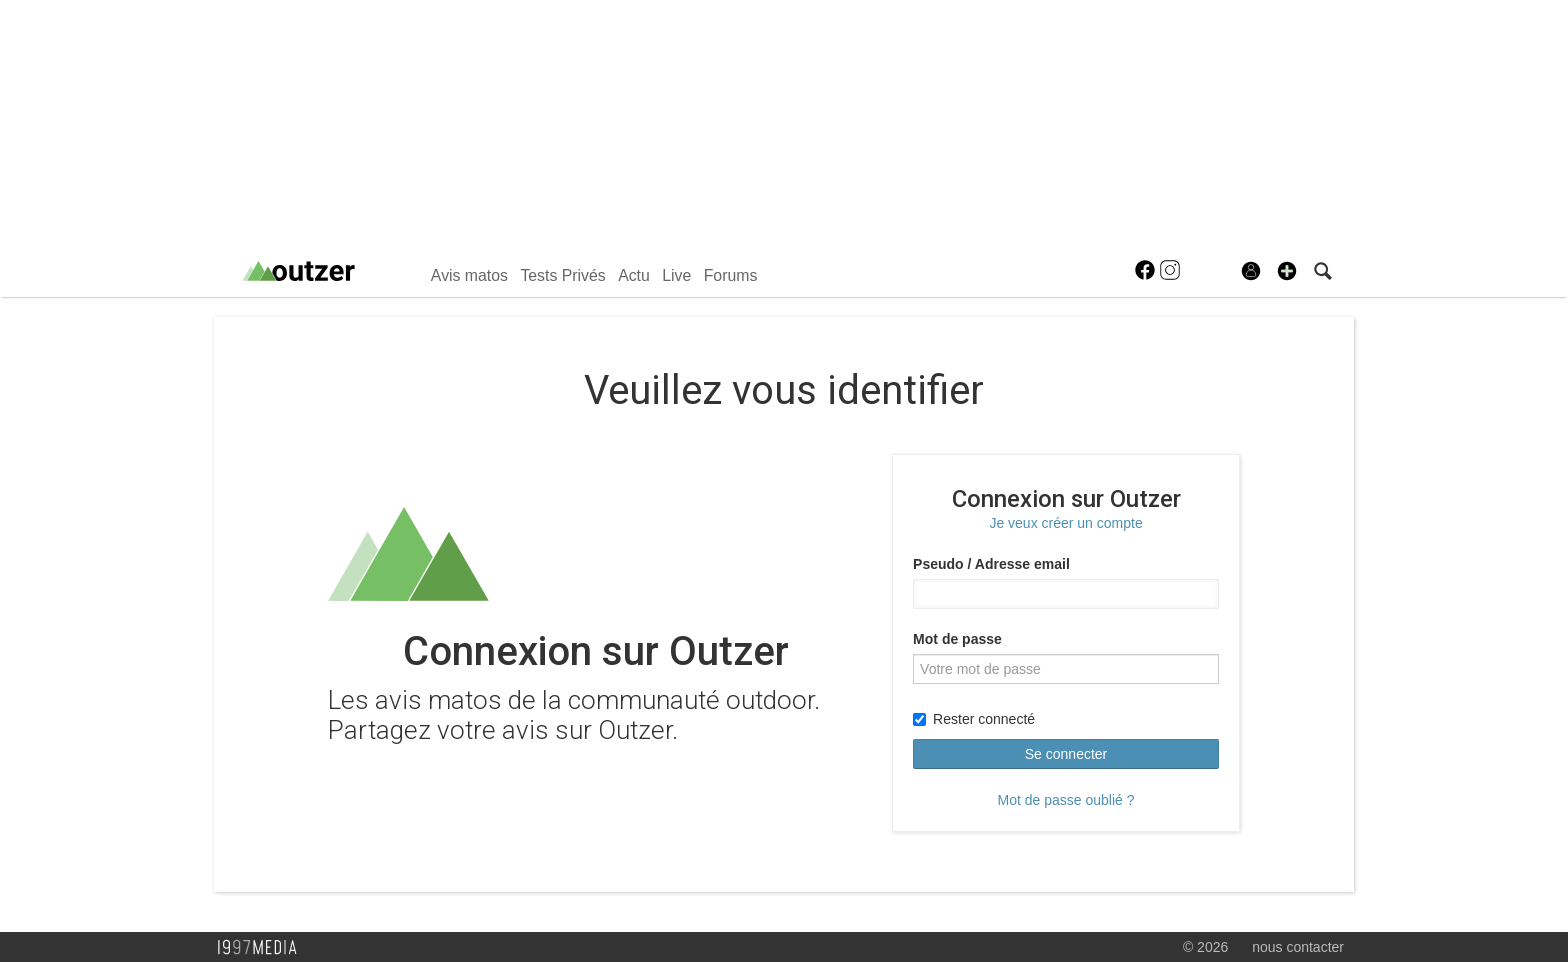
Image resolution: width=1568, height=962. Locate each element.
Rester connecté (974, 719)
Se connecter (1066, 754)
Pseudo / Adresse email (991, 564)
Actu (634, 275)
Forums (731, 275)
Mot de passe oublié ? (1066, 800)
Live (676, 275)
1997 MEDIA (263, 948)
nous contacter (1298, 947)
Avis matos (469, 275)
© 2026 (1205, 947)
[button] (1287, 271)
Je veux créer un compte (1065, 523)
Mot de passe (957, 639)
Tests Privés (562, 275)
